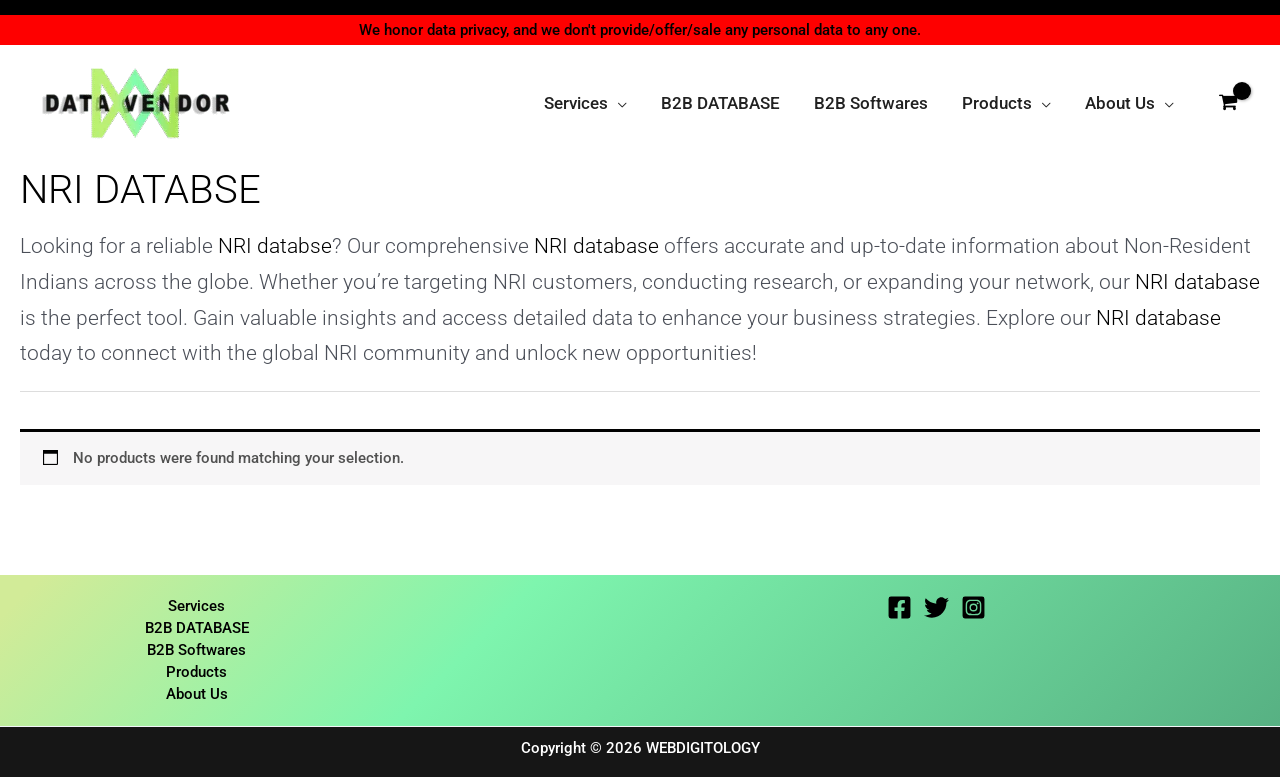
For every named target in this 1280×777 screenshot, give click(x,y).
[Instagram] (973, 605)
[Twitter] (936, 605)
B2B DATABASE (197, 627)
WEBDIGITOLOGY (703, 748)
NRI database (596, 245)
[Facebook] (899, 605)
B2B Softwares (196, 649)
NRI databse (275, 245)
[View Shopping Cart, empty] (1228, 103)
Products (196, 672)
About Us (197, 694)
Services (196, 604)
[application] (617, 103)
